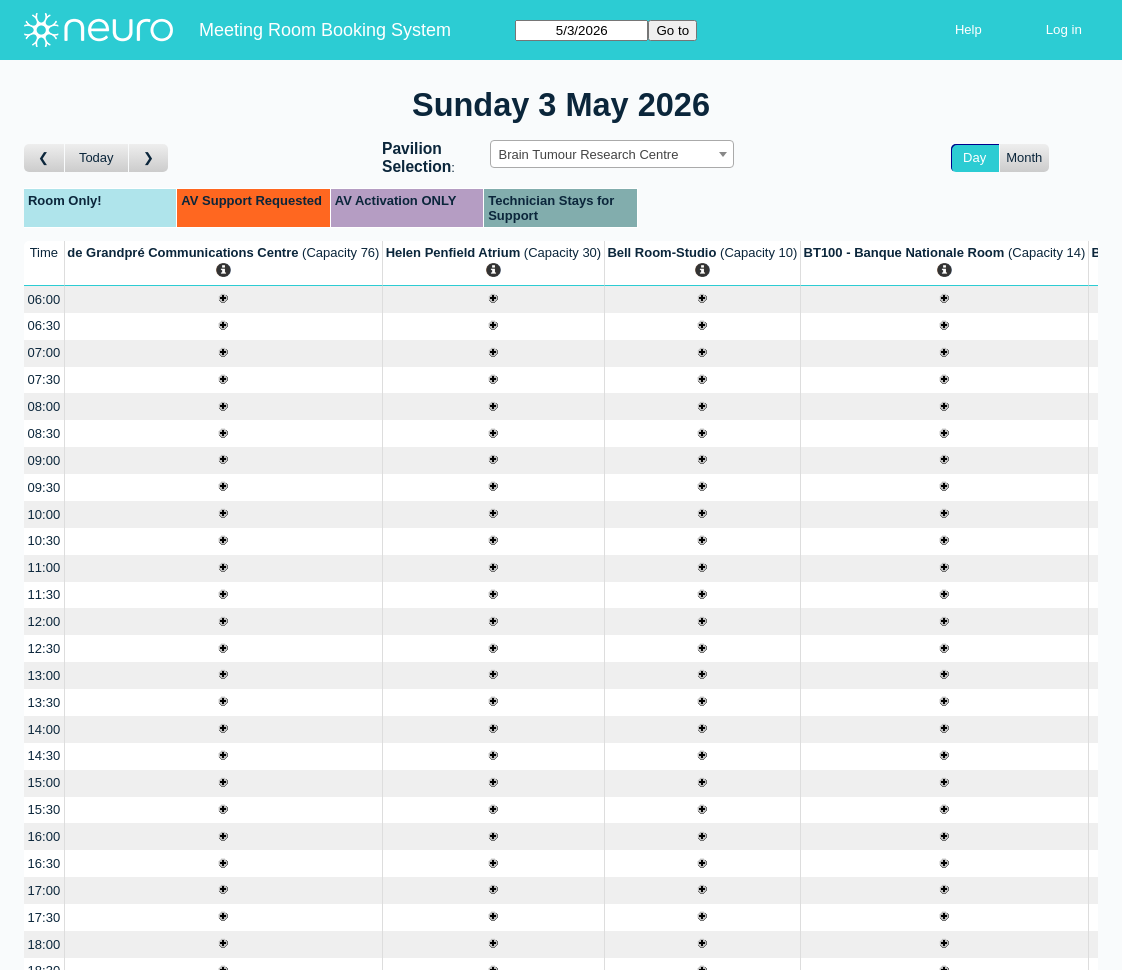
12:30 (44, 648)
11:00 (44, 567)
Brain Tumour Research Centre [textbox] (589, 154)
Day (974, 157)
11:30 (44, 594)
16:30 (44, 863)
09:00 (44, 460)
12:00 (44, 621)
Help (968, 29)
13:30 (44, 702)
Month (1024, 157)
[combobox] (612, 154)
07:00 (44, 352)
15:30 (44, 809)
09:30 (44, 487)
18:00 (44, 944)
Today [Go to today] (96, 157)
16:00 (44, 836)
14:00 (44, 729)
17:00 (44, 890)
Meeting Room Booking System (325, 30)
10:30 (44, 540)
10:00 (44, 514)
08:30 (44, 433)
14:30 (44, 755)
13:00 (44, 675)
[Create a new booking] (223, 299)
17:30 (44, 917)
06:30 (44, 325)
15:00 (44, 782)
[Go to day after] (149, 158)
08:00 (44, 406)
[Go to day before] (44, 158)
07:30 (44, 379)
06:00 (44, 299)
